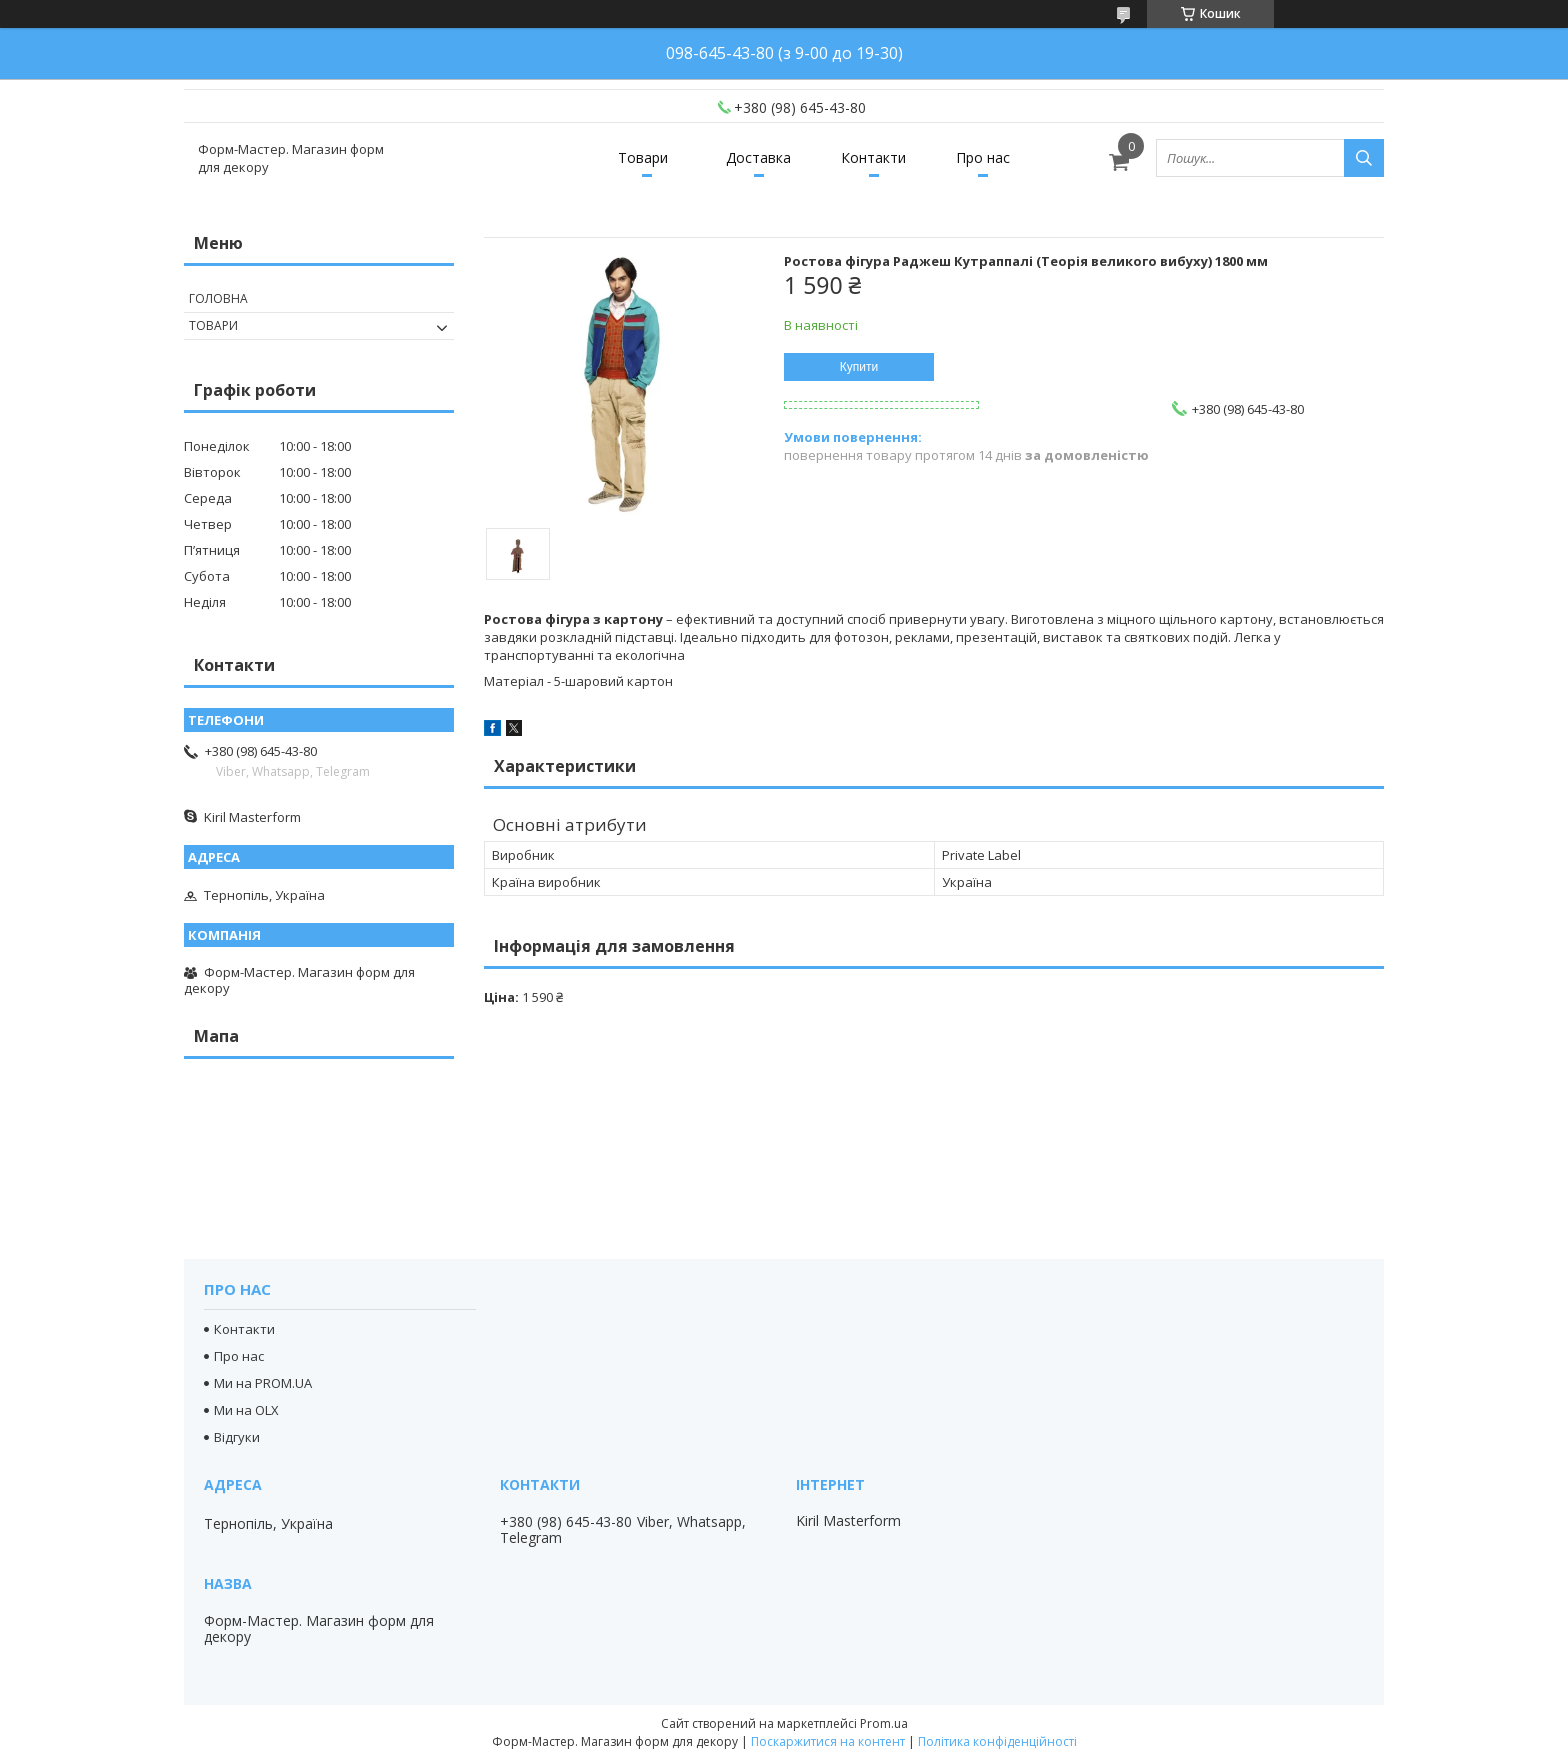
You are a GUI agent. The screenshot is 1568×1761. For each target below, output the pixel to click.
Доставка (758, 157)
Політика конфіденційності (997, 1741)
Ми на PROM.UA (263, 1383)
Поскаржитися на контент (828, 1741)
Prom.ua (884, 1723)
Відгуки (237, 1437)
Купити (859, 367)
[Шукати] (1364, 158)
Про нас (983, 157)
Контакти (873, 157)
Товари (643, 157)
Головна (218, 298)
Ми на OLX (246, 1410)
